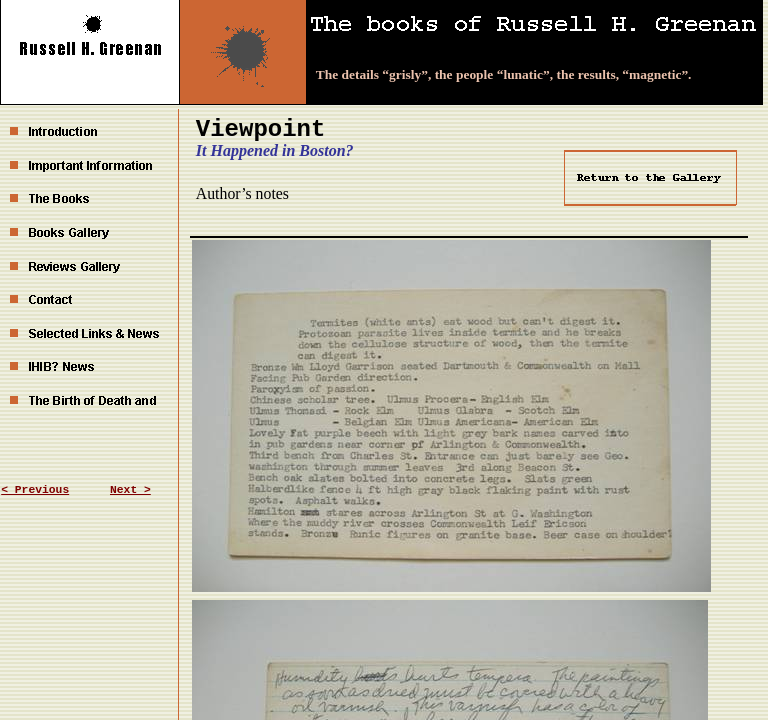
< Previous (35, 490)
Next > (130, 490)
